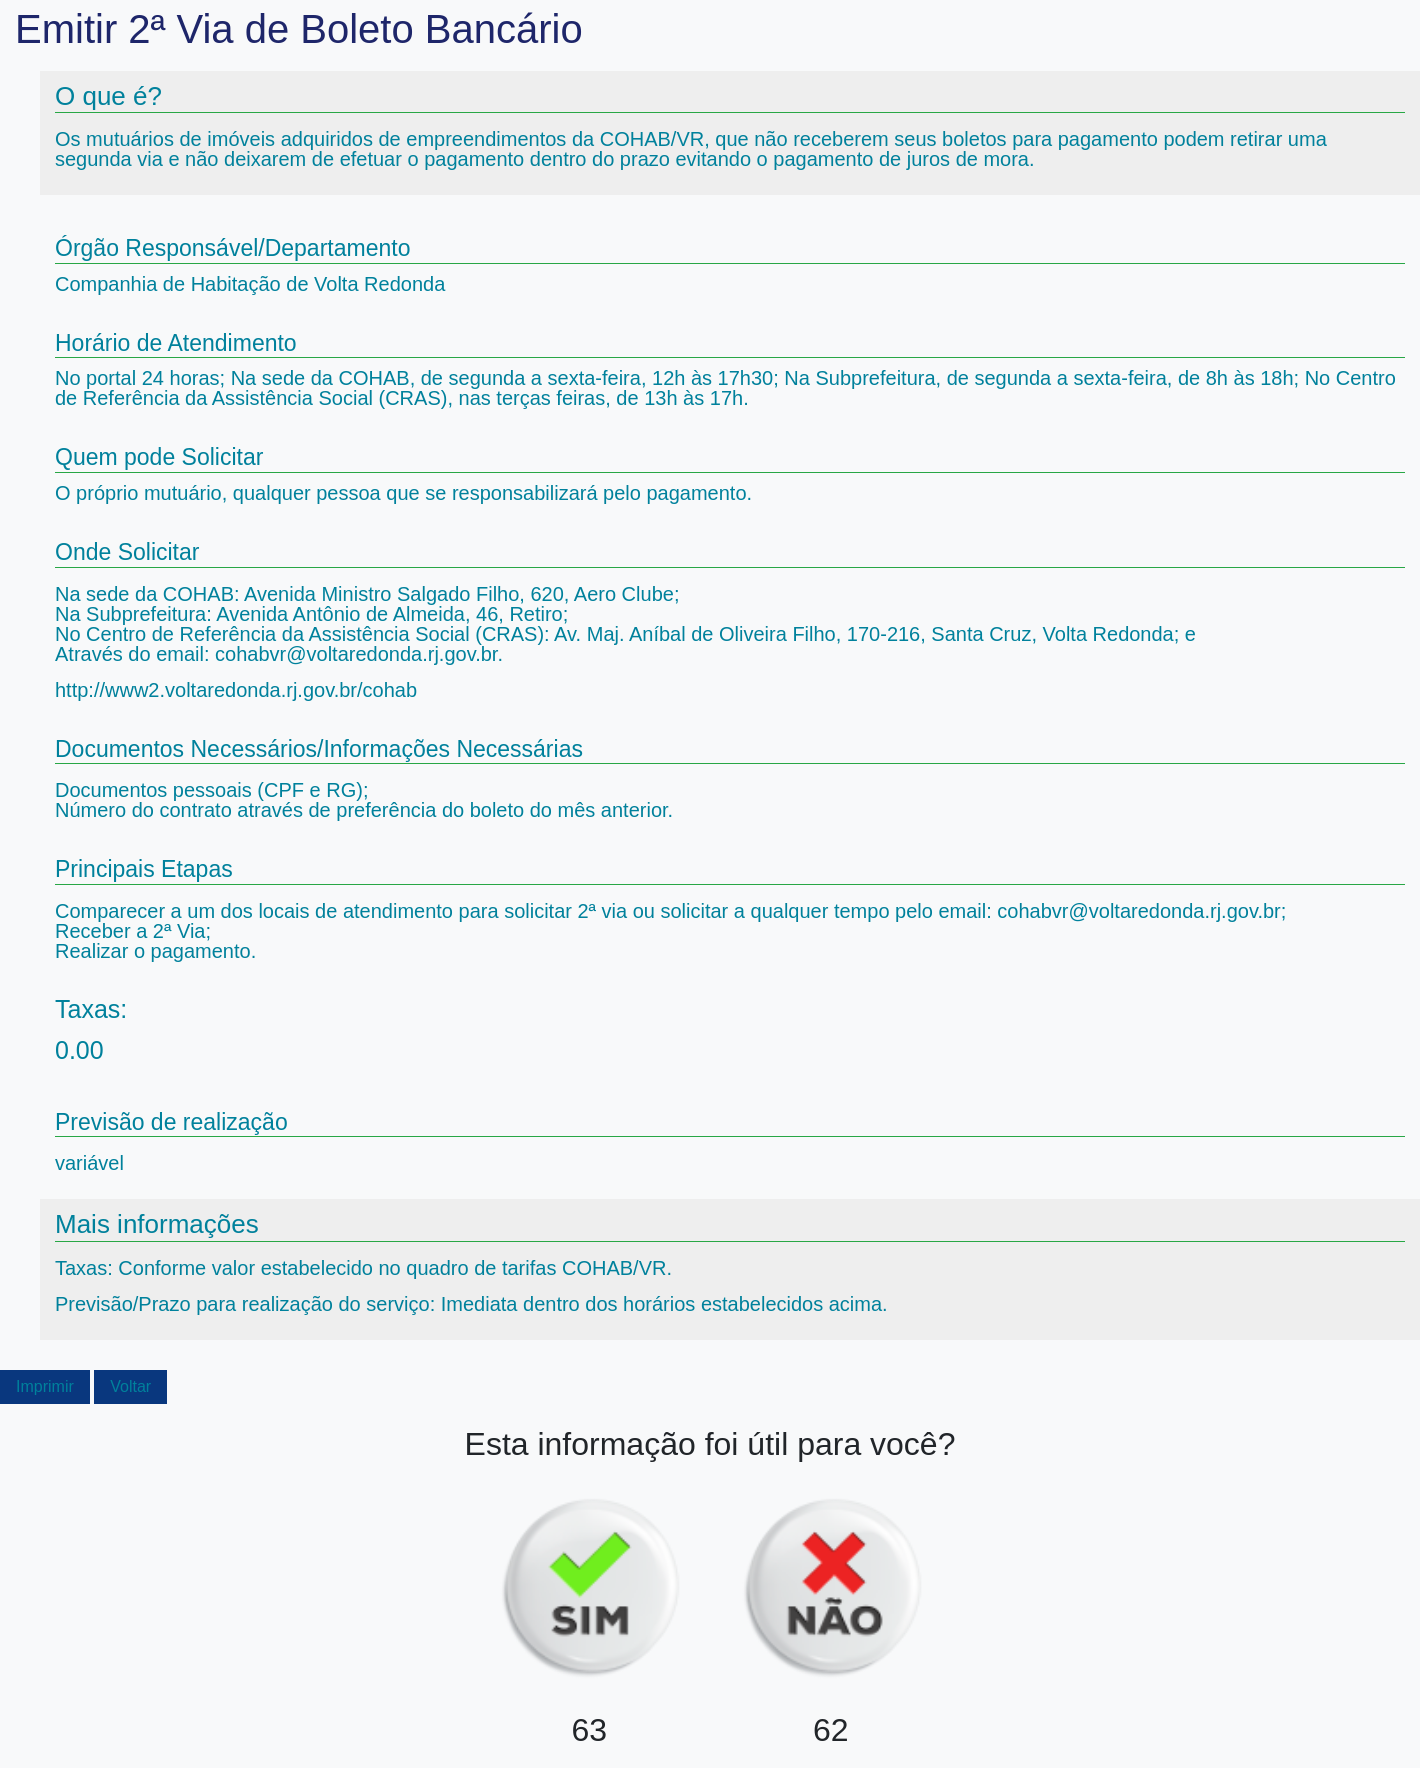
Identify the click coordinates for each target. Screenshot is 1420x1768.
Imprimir (45, 1386)
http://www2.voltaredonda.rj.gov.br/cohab (236, 690)
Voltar (130, 1386)
